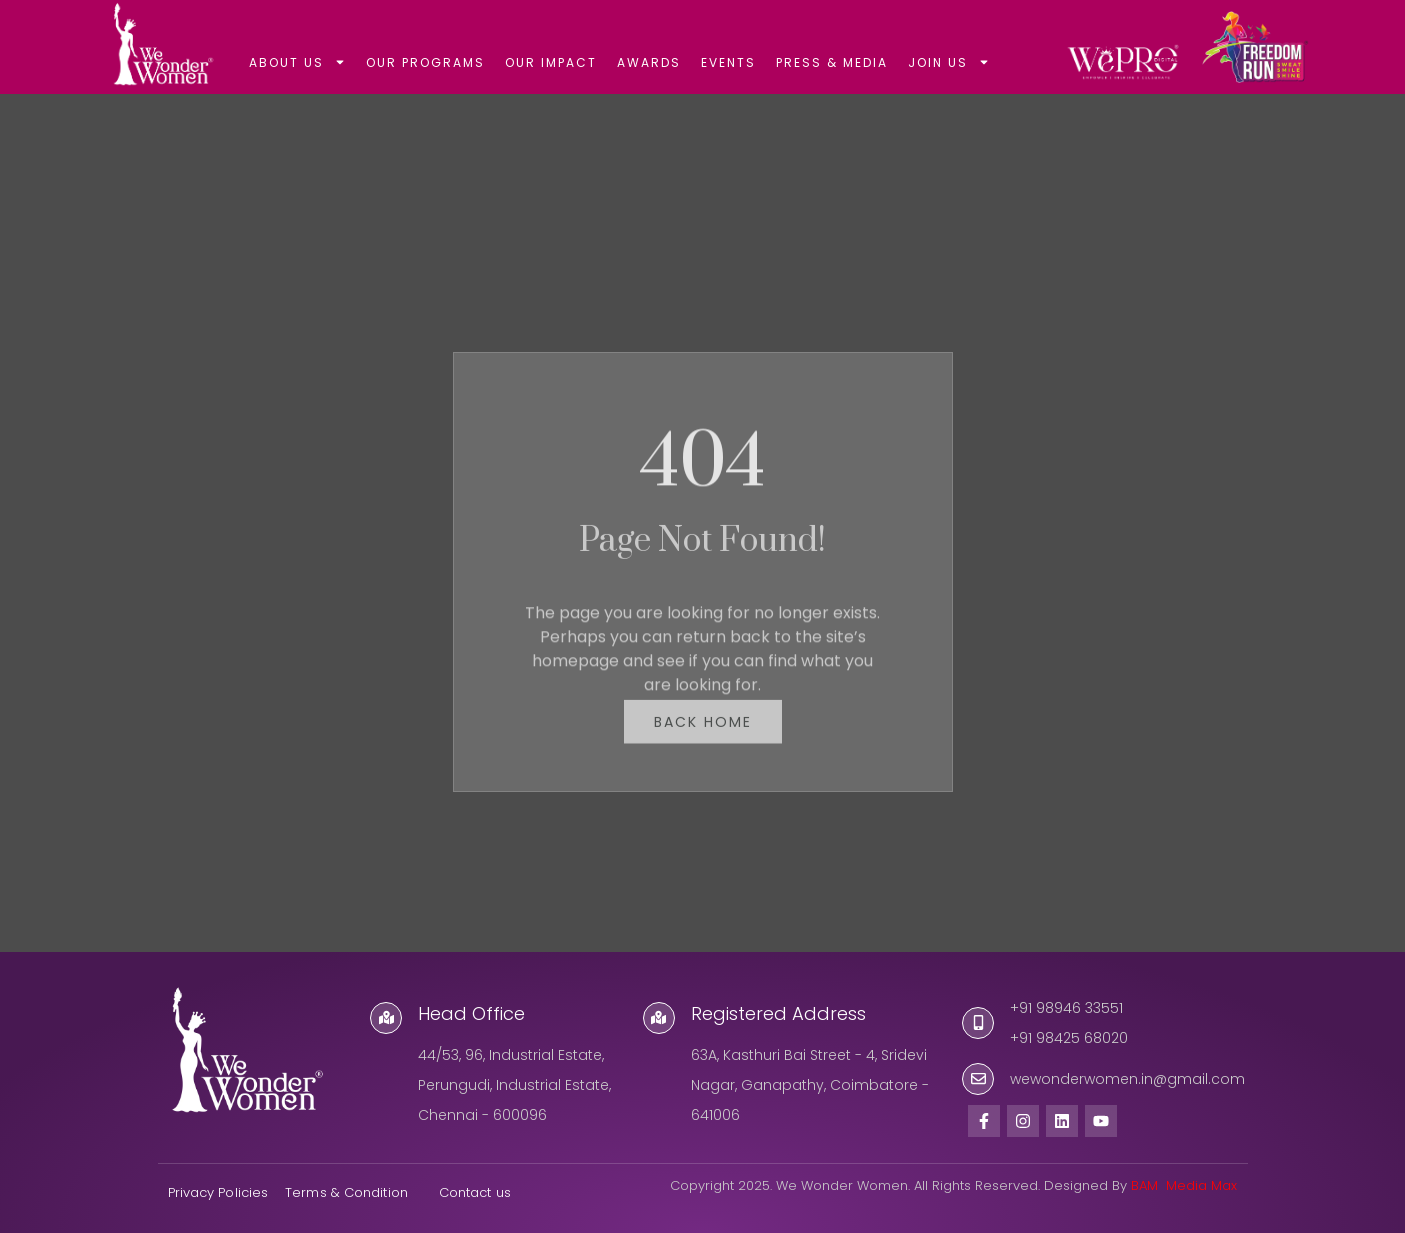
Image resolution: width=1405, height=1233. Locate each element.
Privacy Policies (218, 1192)
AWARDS (649, 62)
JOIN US (949, 62)
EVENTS (728, 62)
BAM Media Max (1184, 1185)
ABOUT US (297, 62)
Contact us (477, 1192)
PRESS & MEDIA (832, 62)
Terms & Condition (346, 1192)
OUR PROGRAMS (425, 62)
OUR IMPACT (551, 62)
